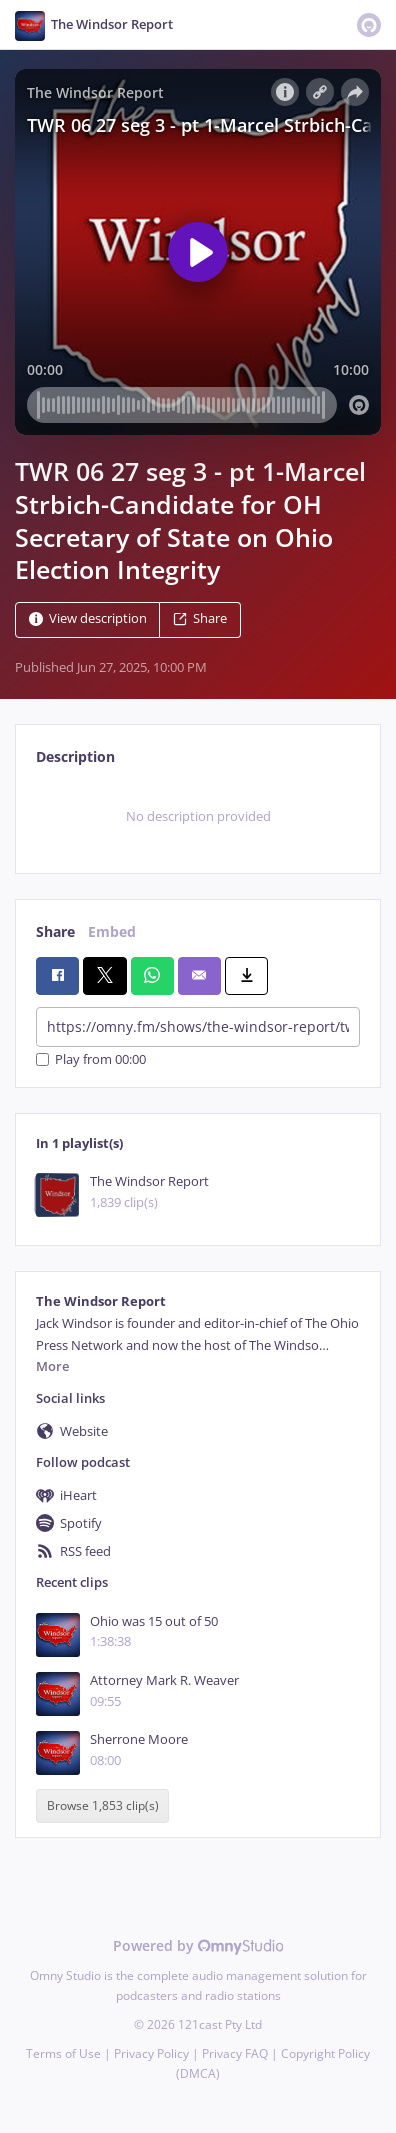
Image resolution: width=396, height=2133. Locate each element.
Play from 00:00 (91, 1059)
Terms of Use (63, 2053)
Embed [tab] (112, 931)
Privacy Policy (151, 2053)
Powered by (198, 1945)
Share (200, 619)
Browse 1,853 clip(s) (103, 1806)
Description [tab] (75, 756)
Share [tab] (55, 931)
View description (88, 619)
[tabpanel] (198, 817)
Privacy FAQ (235, 2053)
